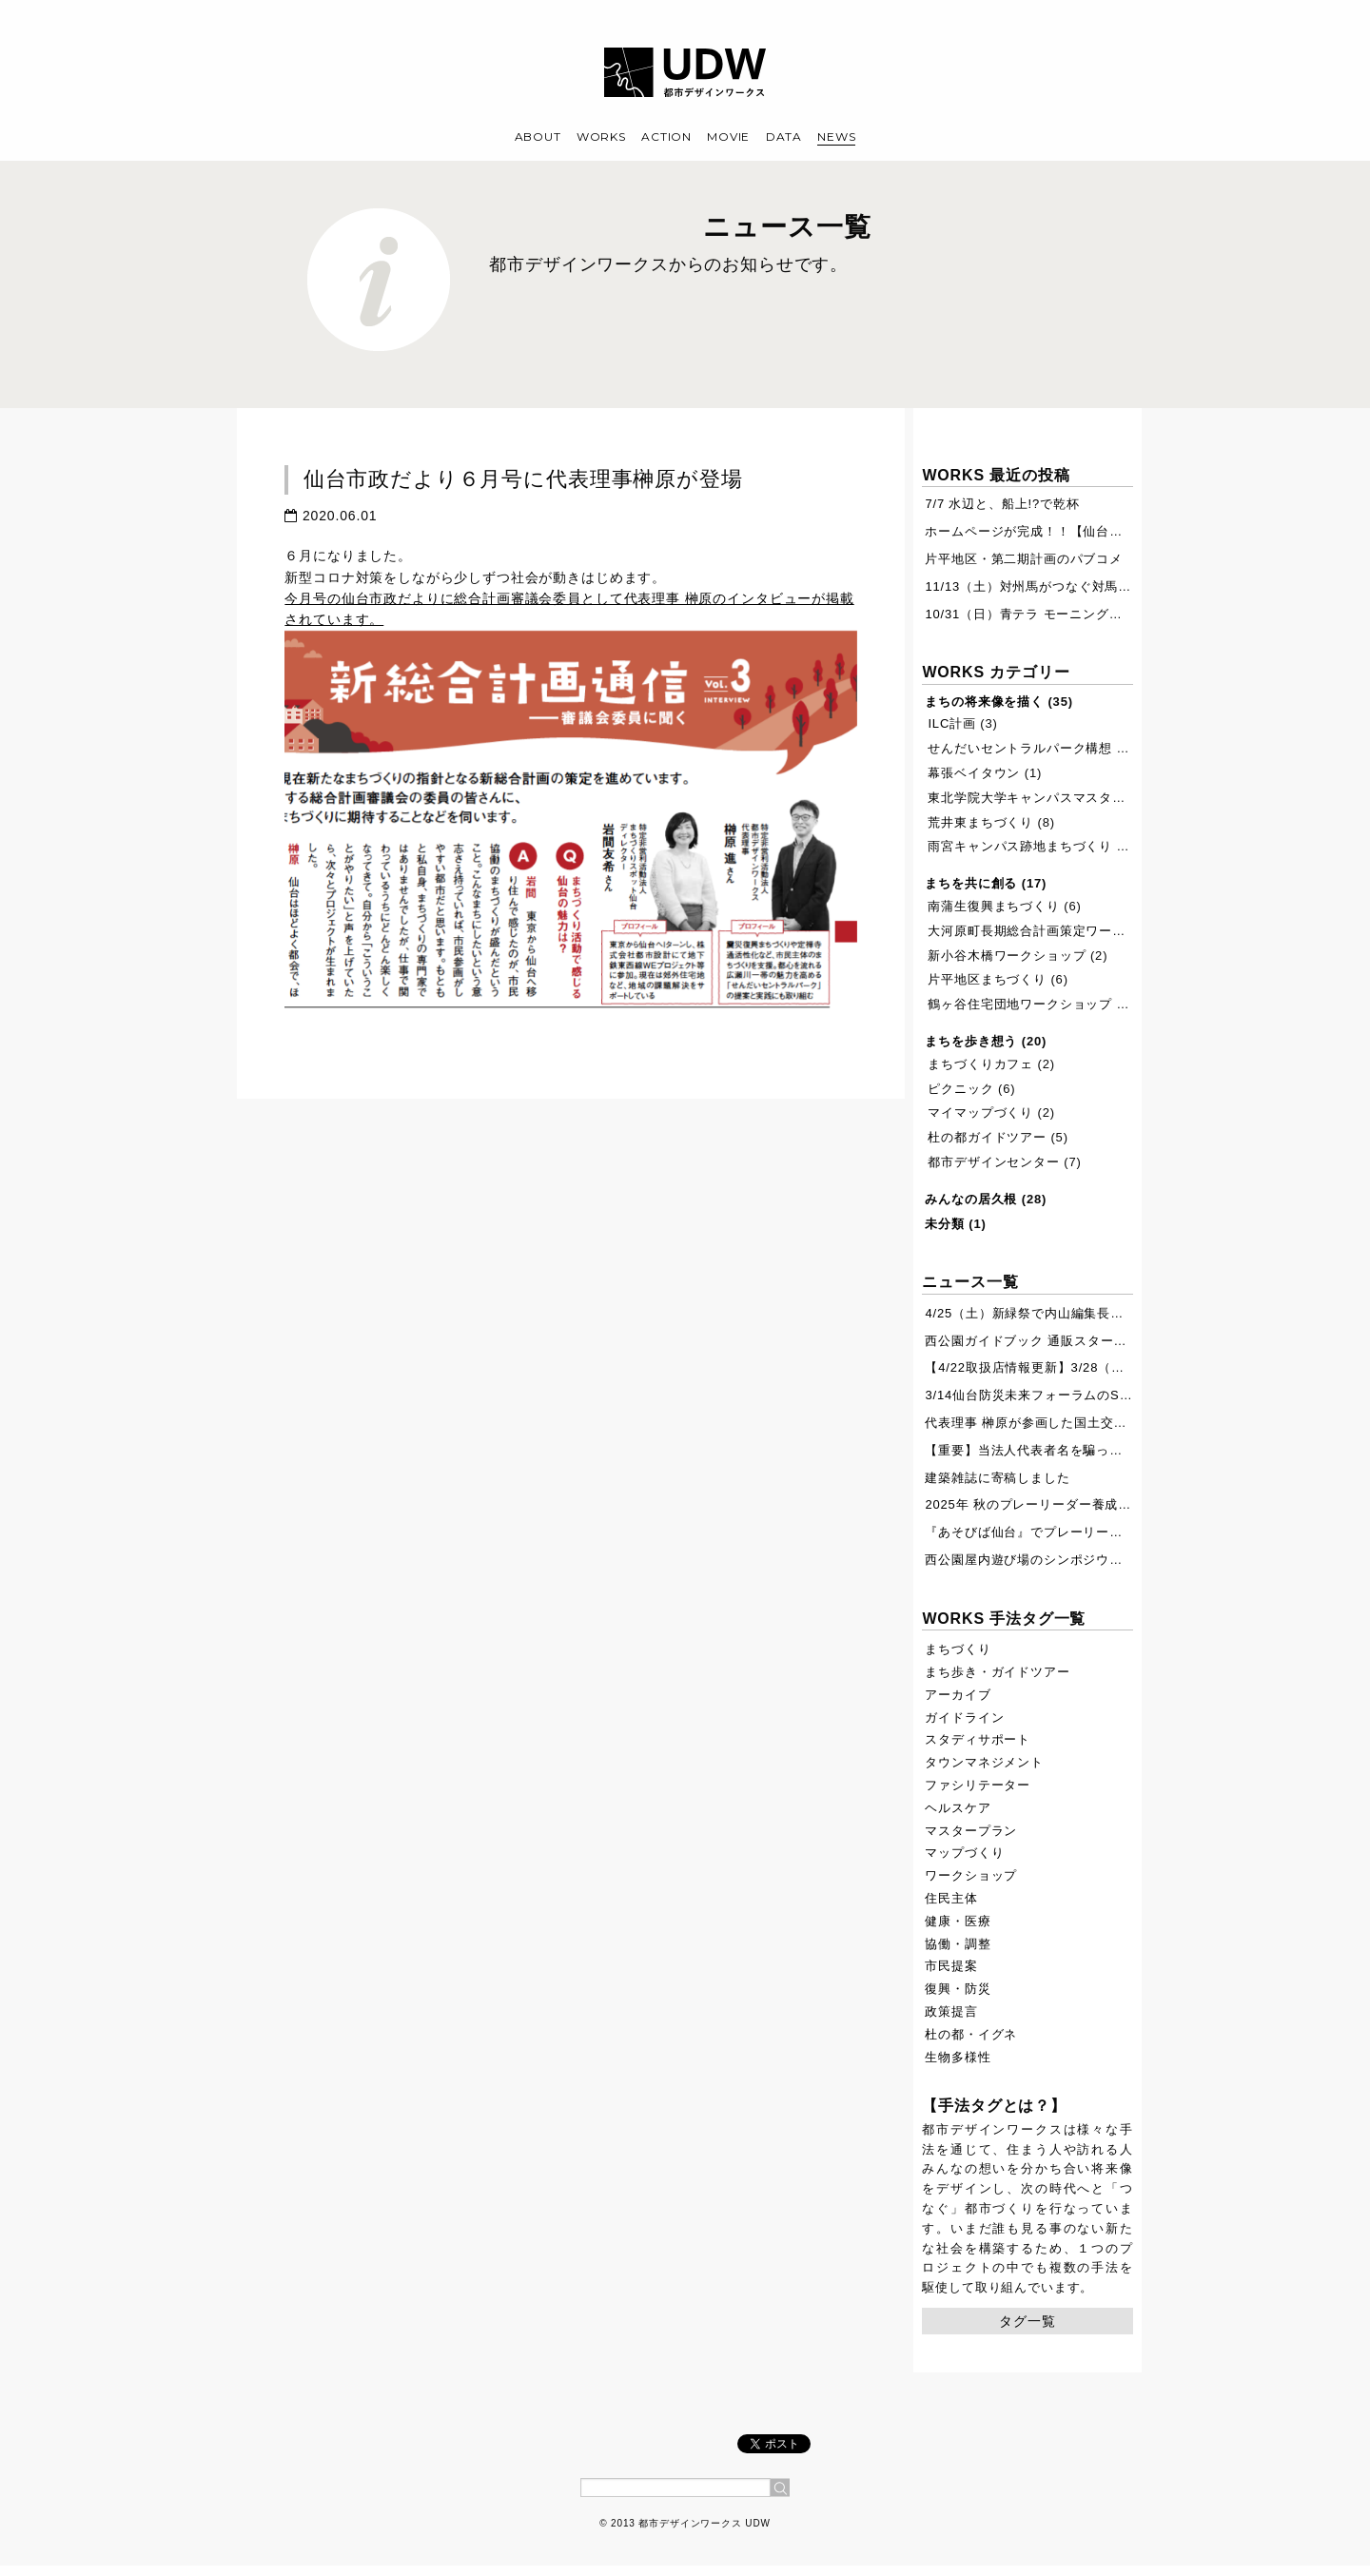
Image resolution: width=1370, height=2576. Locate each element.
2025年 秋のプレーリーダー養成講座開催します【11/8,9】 (1100, 1504)
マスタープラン (971, 1831)
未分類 (945, 1224)
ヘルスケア (957, 1808)
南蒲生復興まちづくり (993, 906)
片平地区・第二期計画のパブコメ (1024, 559)
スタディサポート (977, 1739)
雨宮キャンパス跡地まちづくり (1020, 846)
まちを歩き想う (971, 1041)
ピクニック (960, 1089)
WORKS (601, 136)
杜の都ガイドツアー (987, 1137)
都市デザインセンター (993, 1162)
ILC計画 (951, 723)
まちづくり (957, 1649)
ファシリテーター (977, 1785)
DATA (784, 136)
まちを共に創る (971, 883)
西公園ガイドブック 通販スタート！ (1032, 1341)
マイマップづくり (980, 1112)
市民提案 (951, 1966)
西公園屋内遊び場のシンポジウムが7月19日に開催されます (1101, 1559)
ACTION (666, 136)
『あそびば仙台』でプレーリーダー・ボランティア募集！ (1096, 1532)
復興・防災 (957, 1988)
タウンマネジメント (984, 1762)
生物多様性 (957, 2057)
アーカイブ (957, 1695)
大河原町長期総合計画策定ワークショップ (1053, 931)
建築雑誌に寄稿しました (997, 1478)
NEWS (836, 136)
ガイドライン (964, 1717)
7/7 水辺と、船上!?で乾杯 (1002, 504)
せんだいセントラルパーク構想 (1020, 748)
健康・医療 (957, 1921)
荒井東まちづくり (980, 822)
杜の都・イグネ (971, 2034)
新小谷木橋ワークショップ (1007, 955)
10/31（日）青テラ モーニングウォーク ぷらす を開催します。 (1113, 614)
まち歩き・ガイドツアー (997, 1672)
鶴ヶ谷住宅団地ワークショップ (1020, 1004)
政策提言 (951, 2011)
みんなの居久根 (971, 1199)
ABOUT (538, 136)
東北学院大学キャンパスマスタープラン (1046, 797)
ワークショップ (971, 1875)
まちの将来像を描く (984, 701)
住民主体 (951, 1898)
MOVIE (728, 136)
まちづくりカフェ (980, 1064)
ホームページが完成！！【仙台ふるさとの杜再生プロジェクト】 (1115, 531)
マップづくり (964, 1852)
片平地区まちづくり (987, 979)
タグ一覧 (1027, 2321)
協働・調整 (957, 1944)
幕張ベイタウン (974, 773)
